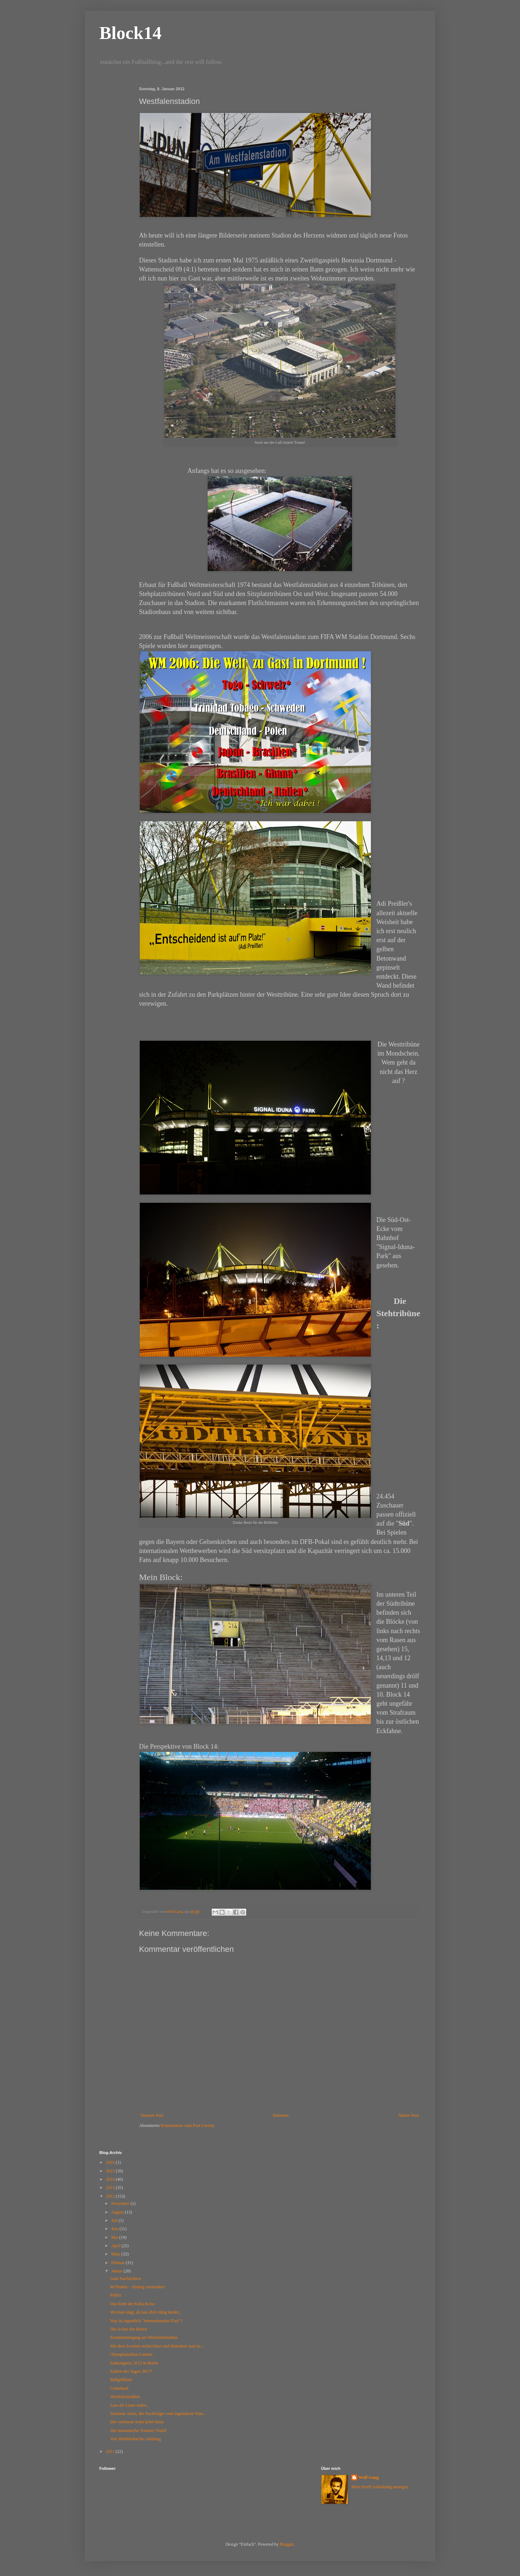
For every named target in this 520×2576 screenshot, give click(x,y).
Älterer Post (408, 2115)
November (121, 2203)
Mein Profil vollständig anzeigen (379, 2486)
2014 (111, 2179)
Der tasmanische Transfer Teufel (138, 2430)
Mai (115, 2237)
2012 (111, 2196)
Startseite (281, 2115)
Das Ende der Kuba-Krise (132, 2303)
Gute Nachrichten (125, 2278)
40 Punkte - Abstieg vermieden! (137, 2286)
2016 (111, 2162)
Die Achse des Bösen (128, 2329)
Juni (115, 2228)
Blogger (287, 2544)
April (116, 2245)
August (118, 2212)
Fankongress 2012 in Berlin (134, 2363)
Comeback (119, 2388)
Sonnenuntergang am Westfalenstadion (144, 2337)
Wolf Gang (369, 2477)
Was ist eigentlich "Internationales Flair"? (146, 2320)
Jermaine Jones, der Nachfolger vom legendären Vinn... (158, 2413)
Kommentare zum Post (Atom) (187, 2125)
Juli (114, 2220)
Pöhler (115, 2295)
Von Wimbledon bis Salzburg (135, 2438)
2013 (111, 2187)
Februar (118, 2262)
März (116, 2254)
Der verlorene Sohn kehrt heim (137, 2421)
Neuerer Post (152, 2115)
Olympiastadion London (131, 2354)
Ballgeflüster (121, 2379)
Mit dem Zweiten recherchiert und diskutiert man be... (157, 2346)
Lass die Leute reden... (130, 2405)
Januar (117, 2270)
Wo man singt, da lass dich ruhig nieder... (146, 2312)
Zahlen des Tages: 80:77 (131, 2371)
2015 (111, 2171)
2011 (111, 2451)
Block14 (130, 33)
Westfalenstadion (125, 2396)
